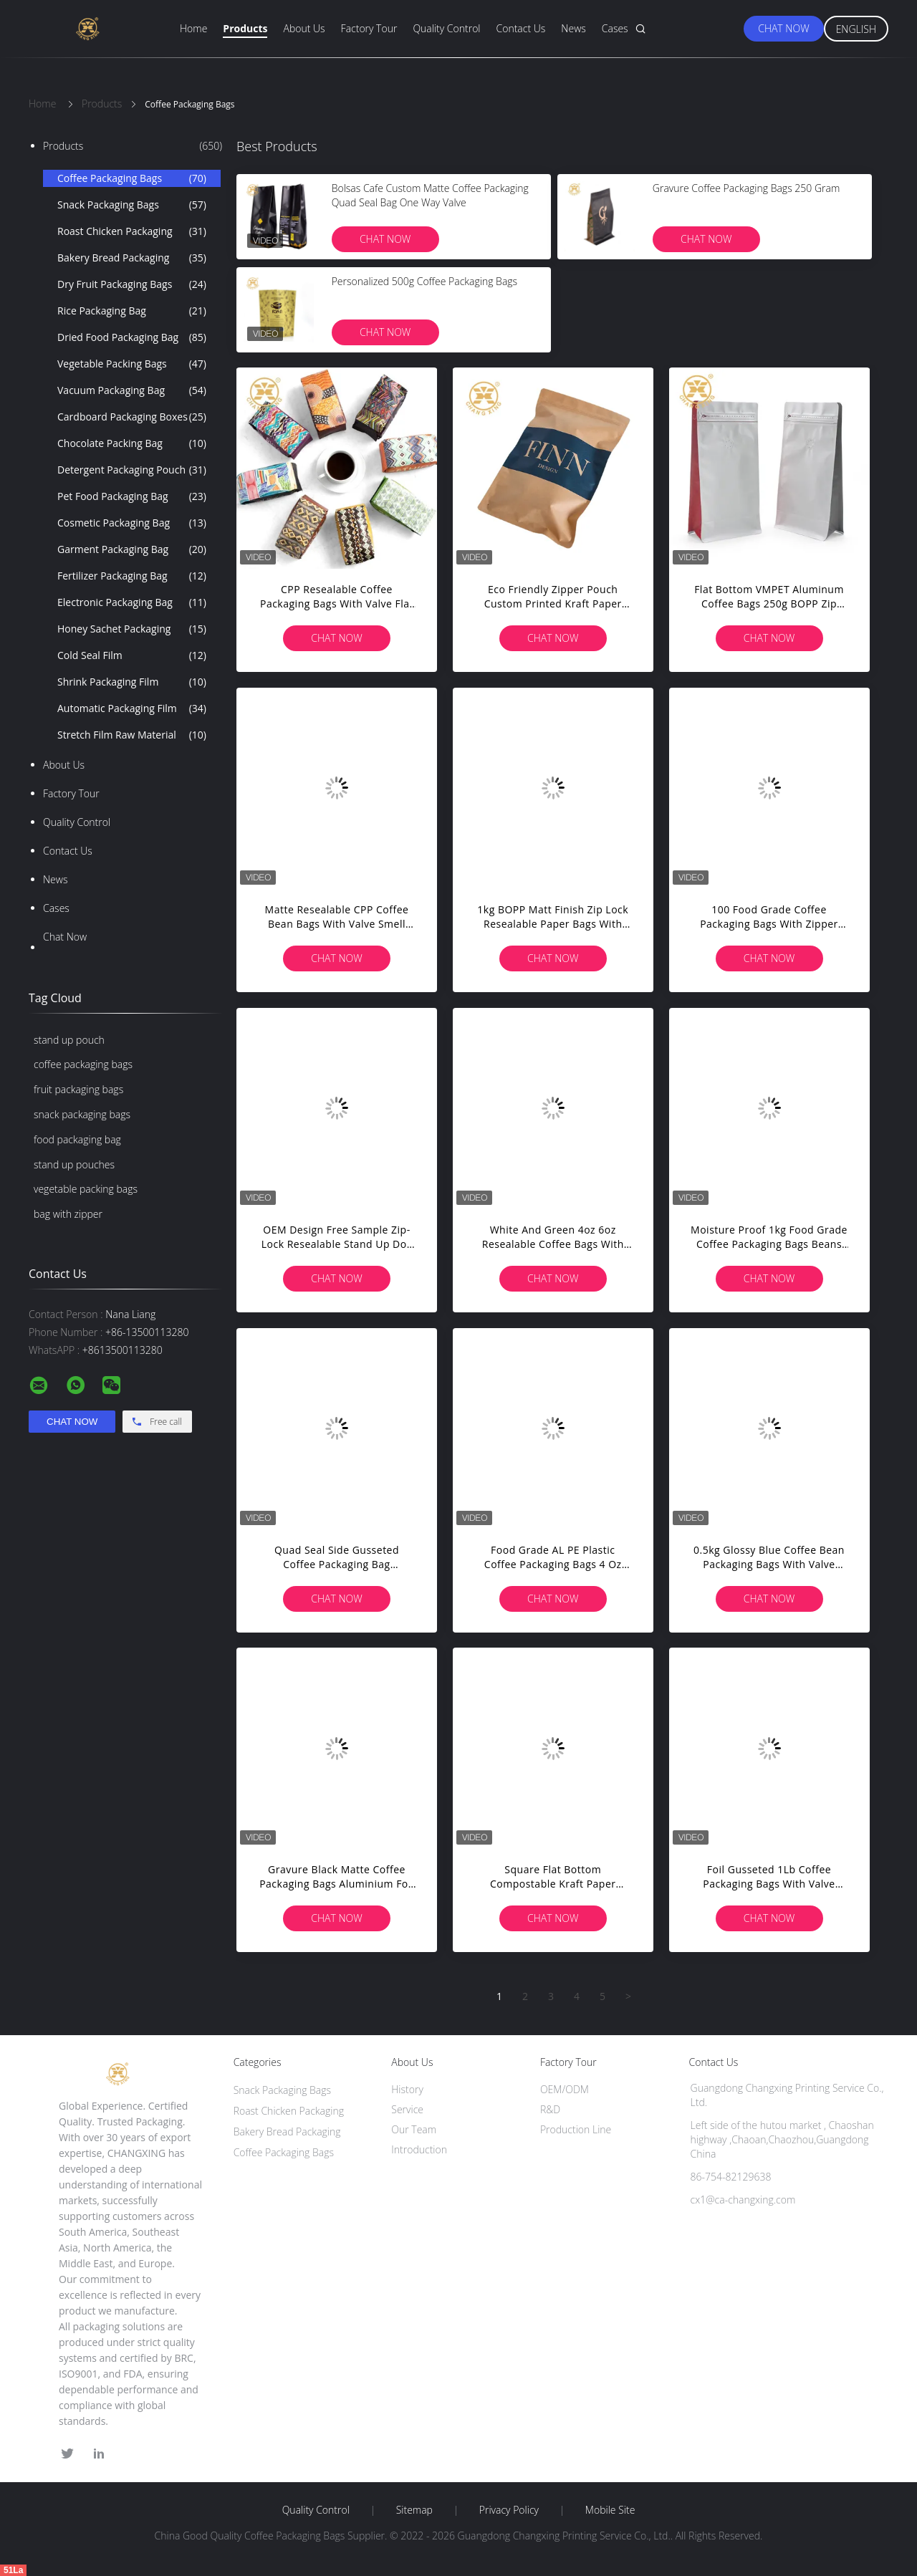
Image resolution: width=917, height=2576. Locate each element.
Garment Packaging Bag (131, 549)
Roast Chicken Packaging (131, 231)
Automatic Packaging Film (131, 708)
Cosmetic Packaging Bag (131, 523)
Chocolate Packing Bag (131, 443)
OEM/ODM (564, 2089)
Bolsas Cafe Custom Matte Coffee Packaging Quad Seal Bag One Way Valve (430, 195)
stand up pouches (74, 1164)
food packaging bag (77, 1139)
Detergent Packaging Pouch (131, 470)
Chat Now (783, 28)
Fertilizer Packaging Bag (131, 576)
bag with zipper (68, 1214)
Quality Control (446, 28)
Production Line (575, 2129)
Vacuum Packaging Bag (131, 390)
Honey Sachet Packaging (131, 629)
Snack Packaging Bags (131, 204)
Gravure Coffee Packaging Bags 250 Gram (746, 188)
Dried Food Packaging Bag (131, 337)
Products (245, 28)
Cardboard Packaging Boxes (131, 417)
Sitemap (414, 2510)
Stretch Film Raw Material (131, 735)
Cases (615, 28)
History (407, 2089)
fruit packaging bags (78, 1089)
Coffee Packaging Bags (131, 178)
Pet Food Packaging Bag (131, 496)
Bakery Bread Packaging (131, 257)
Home (193, 28)
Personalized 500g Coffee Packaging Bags (424, 281)
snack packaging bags (82, 1114)
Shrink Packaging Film (131, 682)
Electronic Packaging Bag (131, 602)
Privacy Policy (509, 2510)
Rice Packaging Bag (131, 310)
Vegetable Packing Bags (131, 364)
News (573, 28)
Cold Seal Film (131, 655)
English (856, 29)
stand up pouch (69, 1040)
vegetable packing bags (86, 1189)
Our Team (413, 2129)
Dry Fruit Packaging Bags (131, 284)
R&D (550, 2109)
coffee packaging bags (83, 1064)
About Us (304, 28)
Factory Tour (369, 28)
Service (407, 2109)
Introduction (419, 2149)
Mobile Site (610, 2510)
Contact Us (521, 28)
